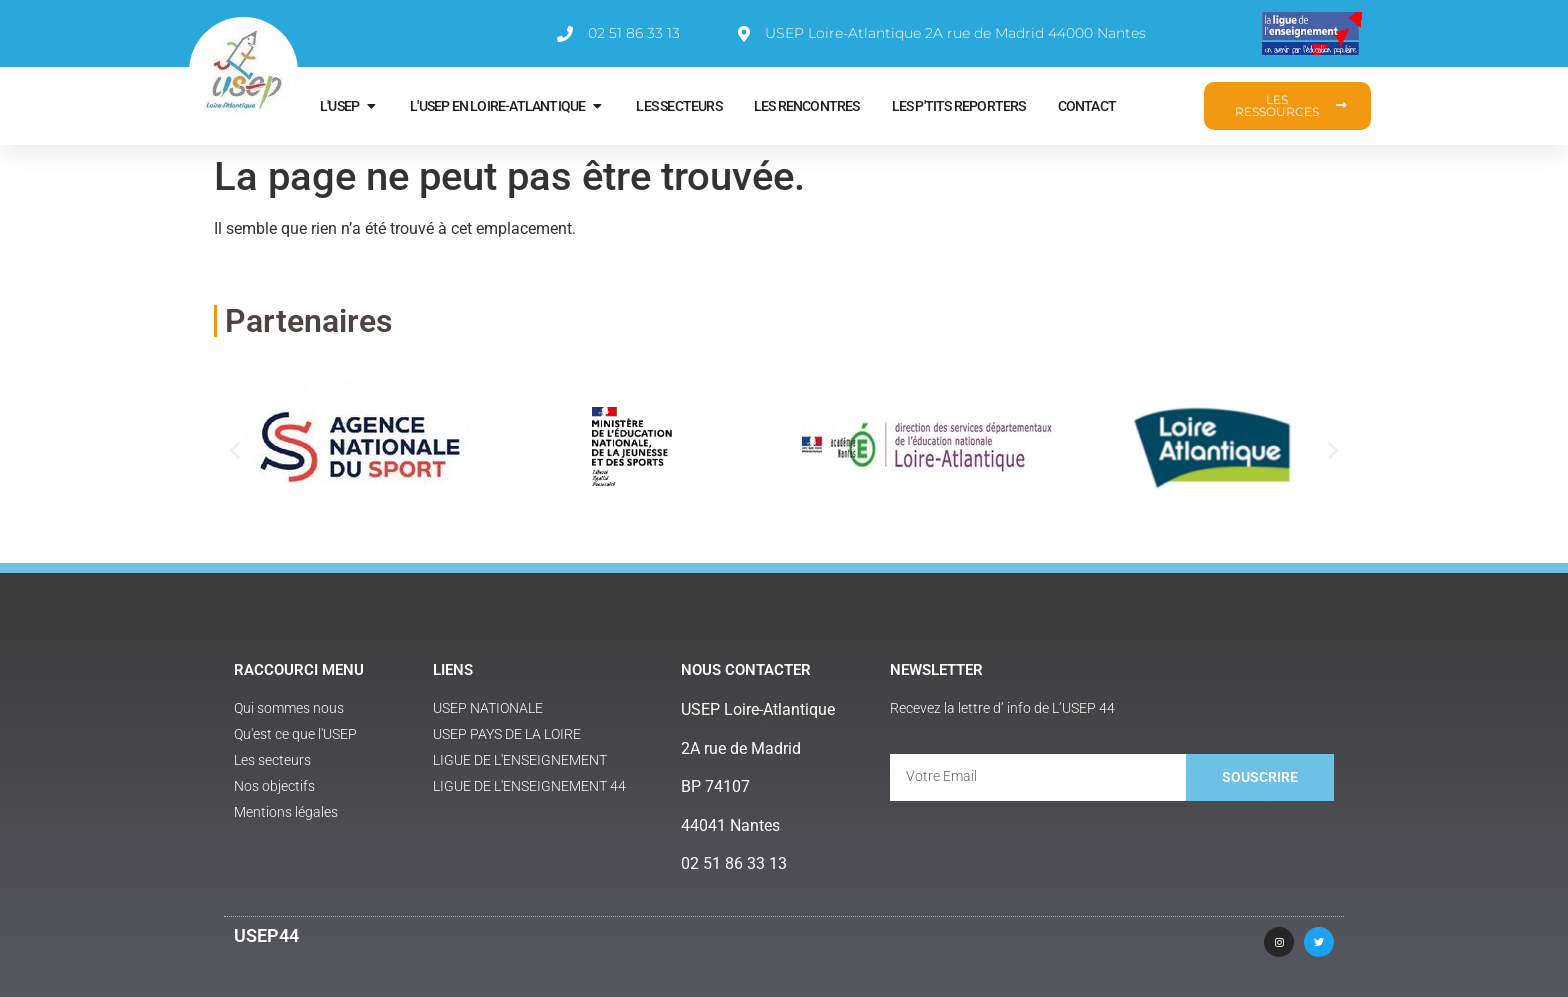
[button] (235, 450)
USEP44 (266, 935)
